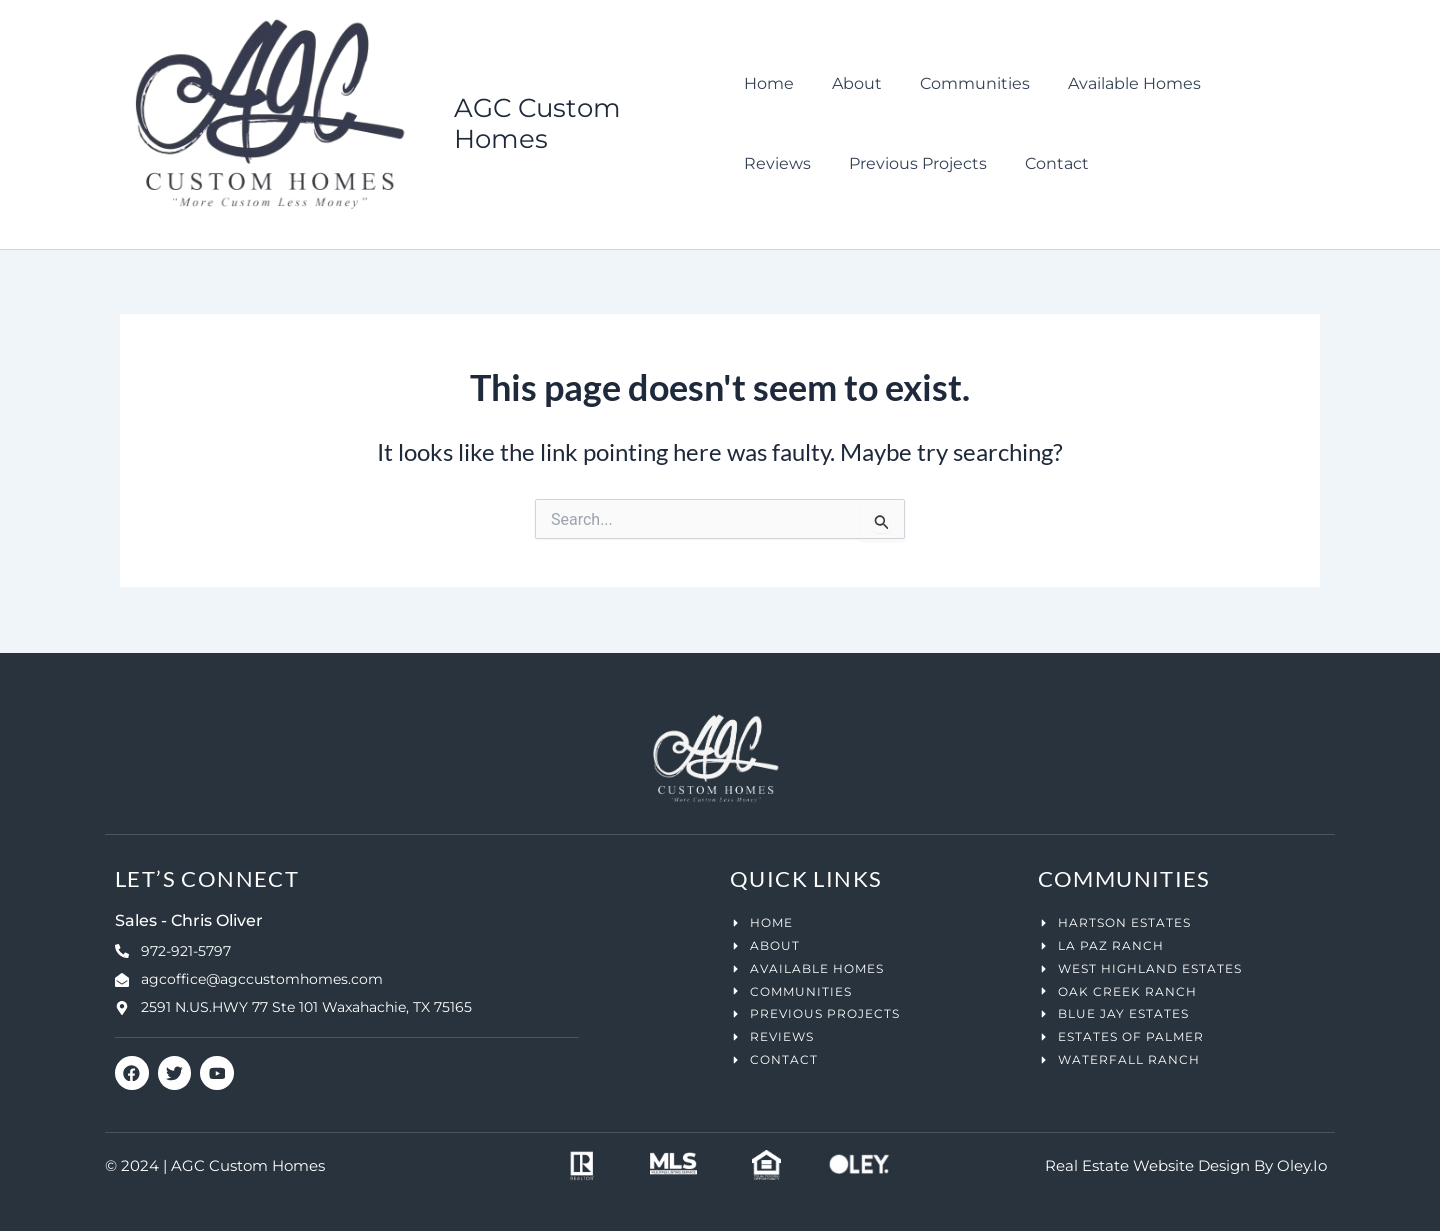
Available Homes (1116, 84)
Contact (946, 164)
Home (769, 84)
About (851, 84)
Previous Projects (813, 164)
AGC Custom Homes (539, 124)
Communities (963, 84)
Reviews (1248, 84)
